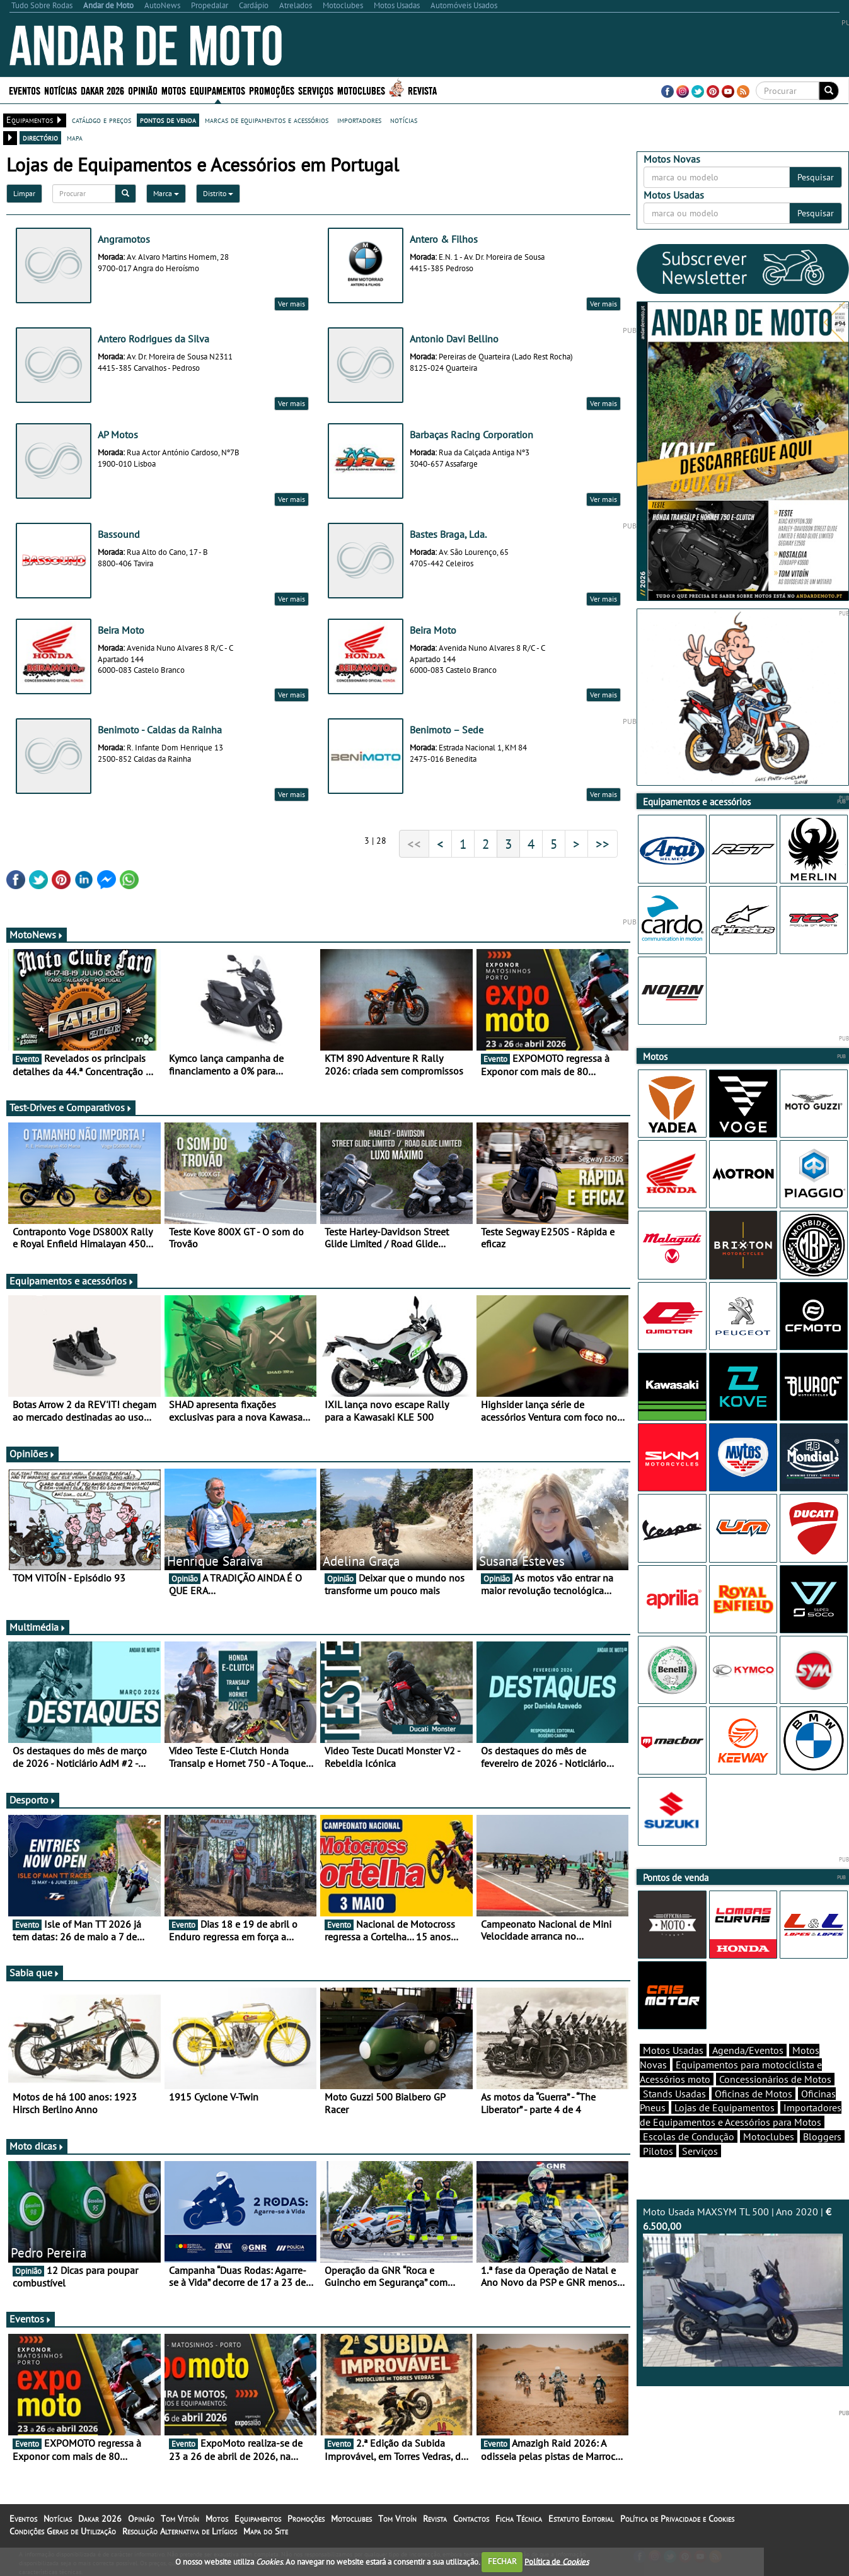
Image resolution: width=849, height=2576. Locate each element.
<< (414, 844)
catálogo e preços (101, 119)
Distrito (218, 193)
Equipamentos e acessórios (71, 1280)
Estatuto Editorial (581, 2518)
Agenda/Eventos (747, 2050)
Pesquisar (815, 177)
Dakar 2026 (102, 90)
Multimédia (37, 1627)
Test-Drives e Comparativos (70, 1107)
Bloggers (822, 2136)
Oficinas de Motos (753, 2093)
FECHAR (502, 2561)
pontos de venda (168, 119)
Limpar (24, 193)
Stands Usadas (674, 2093)
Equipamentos (217, 90)
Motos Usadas (673, 2050)
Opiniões (32, 1453)
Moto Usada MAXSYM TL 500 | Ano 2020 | (743, 2286)
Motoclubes (361, 90)
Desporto (32, 1799)
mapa (75, 137)
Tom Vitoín (180, 2518)
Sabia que (34, 1972)
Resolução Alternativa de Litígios (179, 2531)
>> (602, 844)
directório (40, 137)
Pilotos (658, 2151)
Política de (556, 2561)
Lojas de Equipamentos (724, 2107)
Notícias (60, 90)
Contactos (471, 2518)
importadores (359, 119)
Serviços (315, 90)
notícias (403, 119)
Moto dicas (36, 2146)
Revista (422, 90)
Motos (173, 90)
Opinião (143, 90)
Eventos (24, 90)
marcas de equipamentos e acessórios (266, 119)
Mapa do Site (265, 2531)
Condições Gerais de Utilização (62, 2531)
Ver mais (291, 303)
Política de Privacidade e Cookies (677, 2518)
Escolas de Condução (688, 2136)
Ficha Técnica (518, 2518)
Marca (166, 193)
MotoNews (36, 934)
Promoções (271, 90)
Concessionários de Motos (775, 2079)
